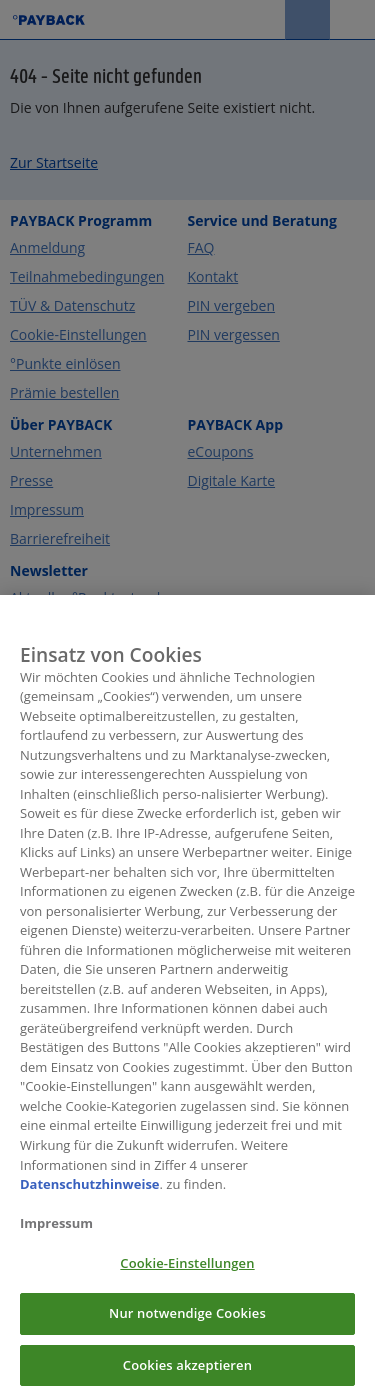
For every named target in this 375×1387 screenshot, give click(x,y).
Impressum (56, 1231)
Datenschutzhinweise (90, 1191)
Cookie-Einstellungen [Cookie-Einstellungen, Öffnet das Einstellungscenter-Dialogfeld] (187, 1270)
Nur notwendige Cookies (187, 1321)
